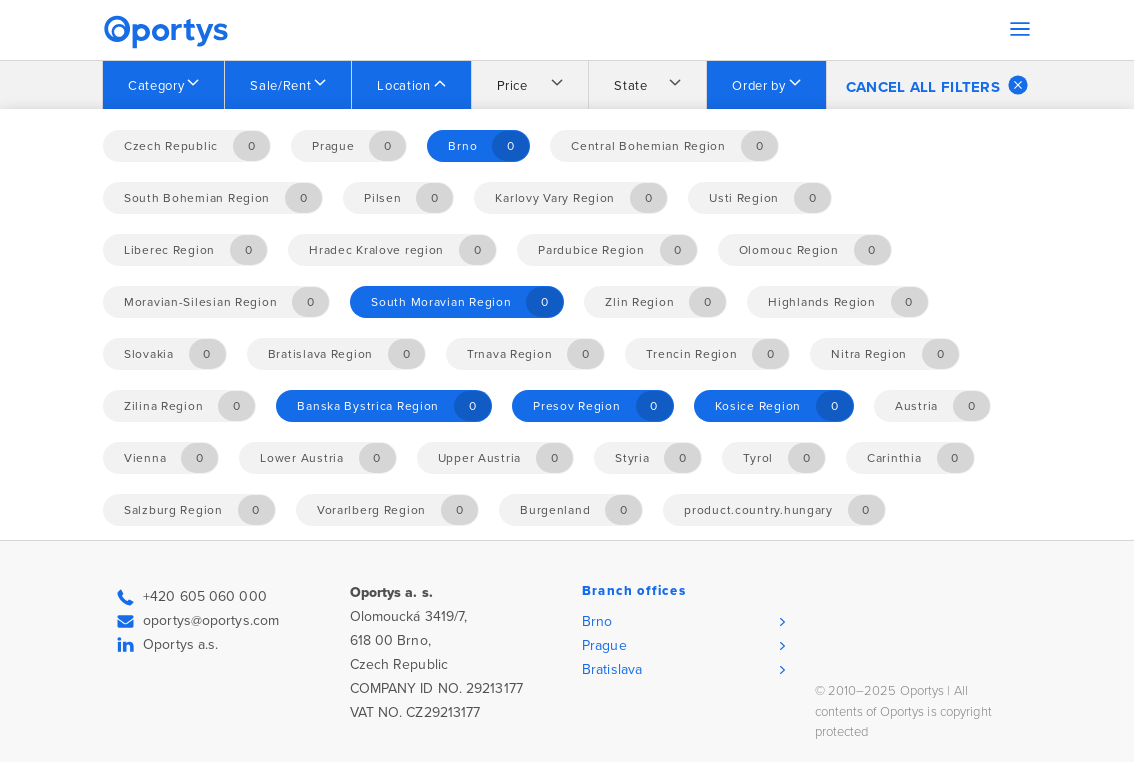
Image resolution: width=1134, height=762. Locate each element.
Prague (604, 645)
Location (403, 86)
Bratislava (612, 669)
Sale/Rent (280, 86)
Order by (758, 86)
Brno (597, 621)
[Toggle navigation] (1020, 29)
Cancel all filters (937, 85)
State (630, 86)
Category (156, 86)
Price (512, 86)
